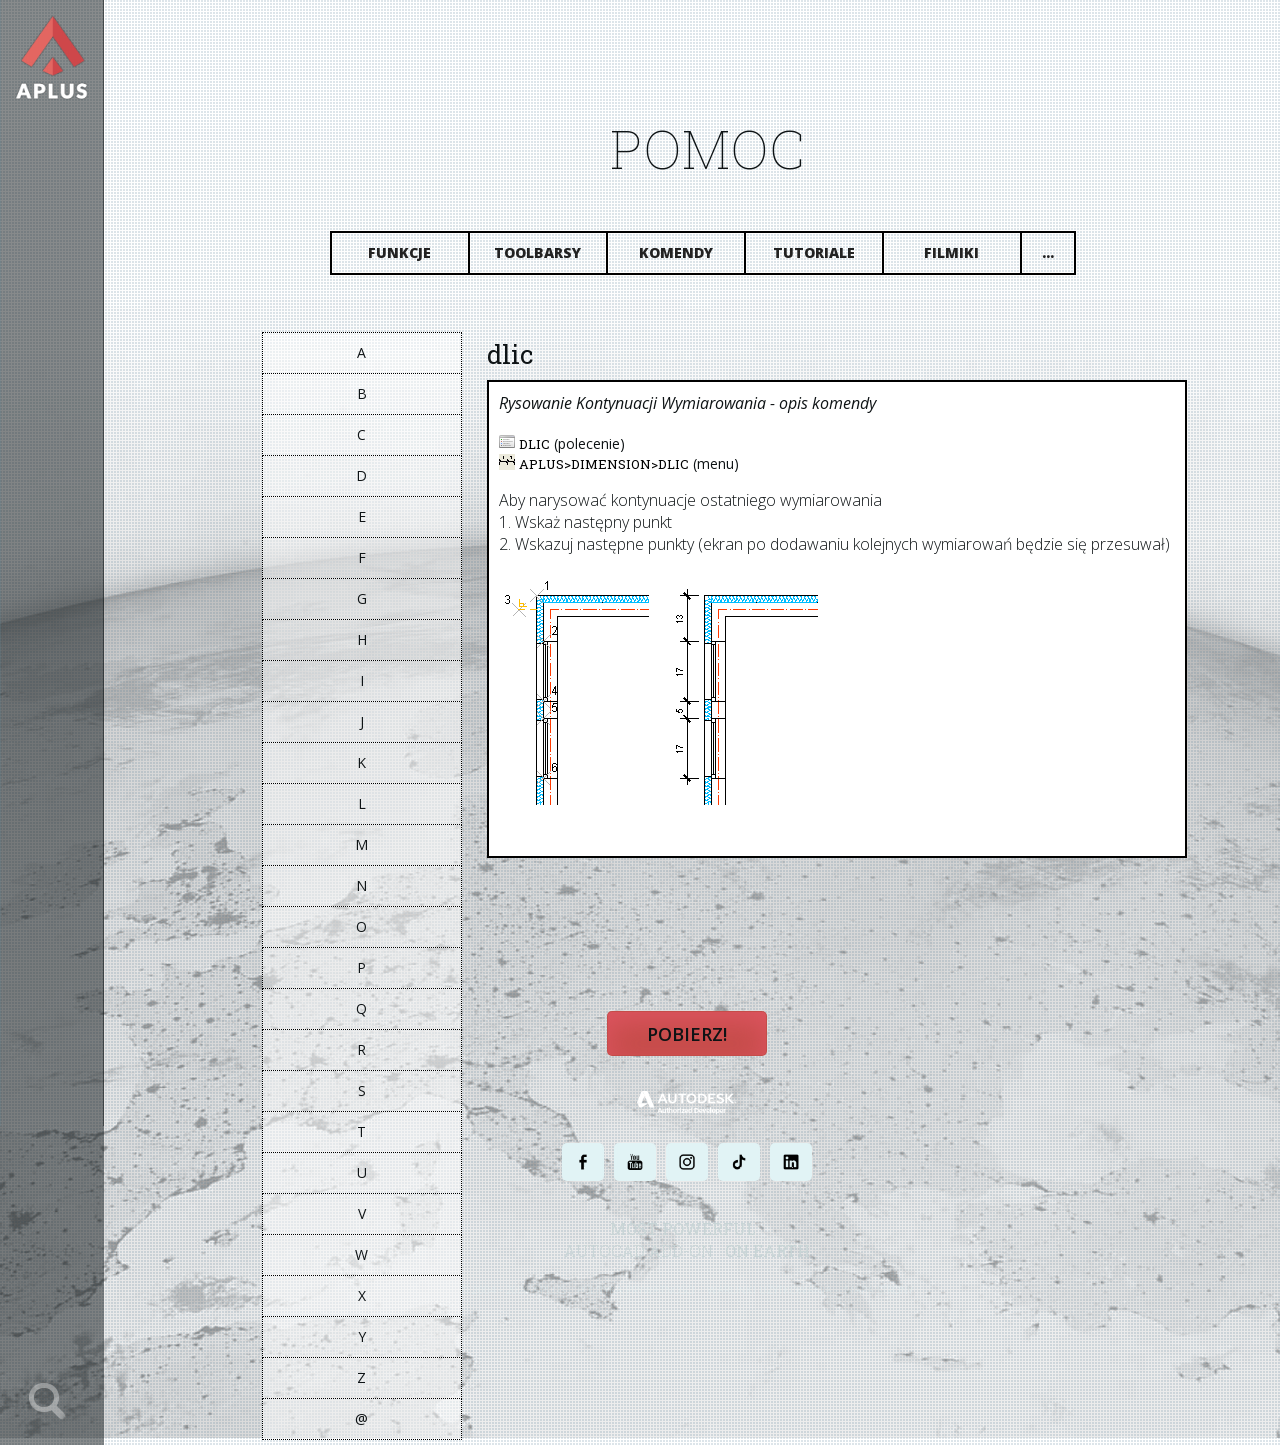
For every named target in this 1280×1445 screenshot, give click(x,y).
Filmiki (965, 257)
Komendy (689, 257)
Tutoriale (827, 257)
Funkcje (413, 257)
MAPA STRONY (892, 1299)
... (1061, 257)
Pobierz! (700, 1046)
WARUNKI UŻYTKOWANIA (783, 1299)
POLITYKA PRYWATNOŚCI (650, 1299)
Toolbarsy (551, 257)
